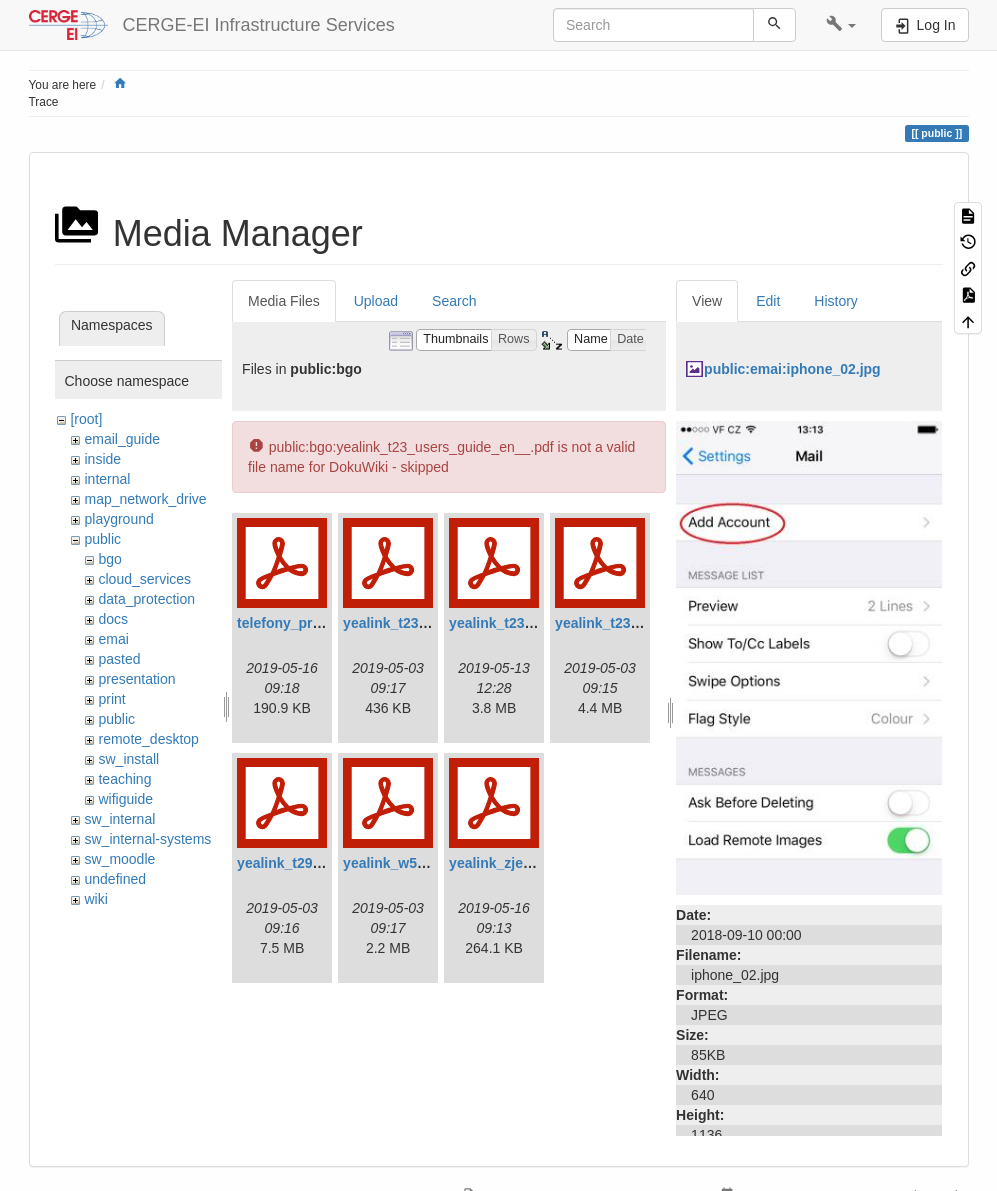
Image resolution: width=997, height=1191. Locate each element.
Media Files (284, 301)
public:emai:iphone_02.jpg (792, 369)
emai (113, 639)
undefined (115, 879)
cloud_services (144, 579)
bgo (109, 559)
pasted (119, 659)
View (707, 301)
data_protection (146, 599)
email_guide (122, 439)
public (102, 539)
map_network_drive (145, 499)
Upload (376, 301)
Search (454, 301)
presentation (136, 679)
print (111, 699)
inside (102, 459)
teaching (124, 779)
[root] (86, 419)
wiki (95, 899)
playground (118, 519)
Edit (768, 301)
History (836, 301)
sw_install (128, 759)
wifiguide (125, 799)
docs (113, 619)
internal (107, 479)
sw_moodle (119, 859)
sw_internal (119, 819)
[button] (841, 25)
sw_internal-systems (147, 839)
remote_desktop (148, 739)
